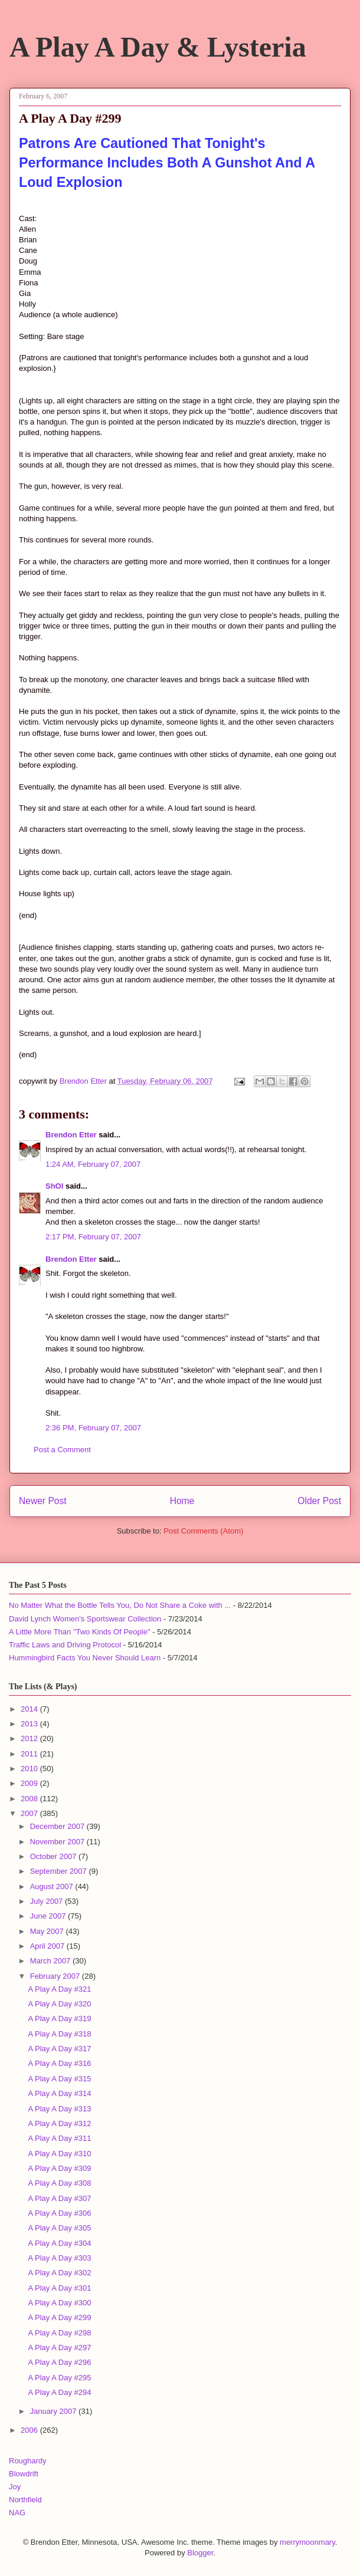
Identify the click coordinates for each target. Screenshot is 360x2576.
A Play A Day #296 (59, 2362)
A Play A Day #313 (59, 2108)
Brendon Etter (71, 1134)
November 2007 (58, 1841)
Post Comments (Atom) (203, 1530)
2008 (30, 1798)
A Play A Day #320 (59, 2003)
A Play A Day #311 (59, 2138)
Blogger (200, 2552)
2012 (30, 1738)
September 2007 (59, 1871)
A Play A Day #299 (59, 2317)
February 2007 (56, 1976)
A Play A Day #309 (59, 2168)
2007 (30, 1813)
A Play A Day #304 (59, 2243)
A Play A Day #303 (59, 2257)
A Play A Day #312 (59, 2123)
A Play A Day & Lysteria (157, 46)
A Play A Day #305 (59, 2227)
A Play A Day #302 (59, 2272)
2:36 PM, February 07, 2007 (93, 1427)
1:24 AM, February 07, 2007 (92, 1164)
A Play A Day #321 (59, 1989)
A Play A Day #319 (59, 2018)
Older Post (319, 1501)
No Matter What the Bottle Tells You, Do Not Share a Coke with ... (120, 1605)
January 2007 (54, 2411)
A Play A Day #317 (59, 2048)
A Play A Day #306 (59, 2213)
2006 (30, 2430)
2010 (30, 1768)
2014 (30, 1709)
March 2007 (51, 1960)
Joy (15, 2486)
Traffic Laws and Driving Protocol (65, 1644)
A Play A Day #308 (59, 2183)
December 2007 (58, 1826)
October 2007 (54, 1856)
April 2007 (48, 1946)
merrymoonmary (307, 2542)
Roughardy (28, 2460)
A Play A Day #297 (59, 2347)
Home (182, 1501)
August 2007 (53, 1886)
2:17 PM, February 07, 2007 (93, 1236)
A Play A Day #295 (59, 2377)
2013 (30, 1723)
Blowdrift (23, 2473)
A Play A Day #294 (59, 2392)
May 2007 (48, 1931)
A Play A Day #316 (59, 2063)
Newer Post (43, 1501)
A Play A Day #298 (59, 2332)
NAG (17, 2512)
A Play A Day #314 (59, 2093)
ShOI (54, 1186)
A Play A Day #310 (59, 2153)
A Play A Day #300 (59, 2302)
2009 (30, 1783)
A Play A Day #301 (59, 2288)
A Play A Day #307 (59, 2198)
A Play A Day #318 (59, 2033)
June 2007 (49, 1916)
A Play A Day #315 (59, 2078)
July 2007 (47, 1901)
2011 (30, 1753)
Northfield (25, 2499)
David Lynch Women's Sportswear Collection (85, 1618)
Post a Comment (62, 1449)
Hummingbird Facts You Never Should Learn (85, 1657)
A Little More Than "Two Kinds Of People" (79, 1631)
